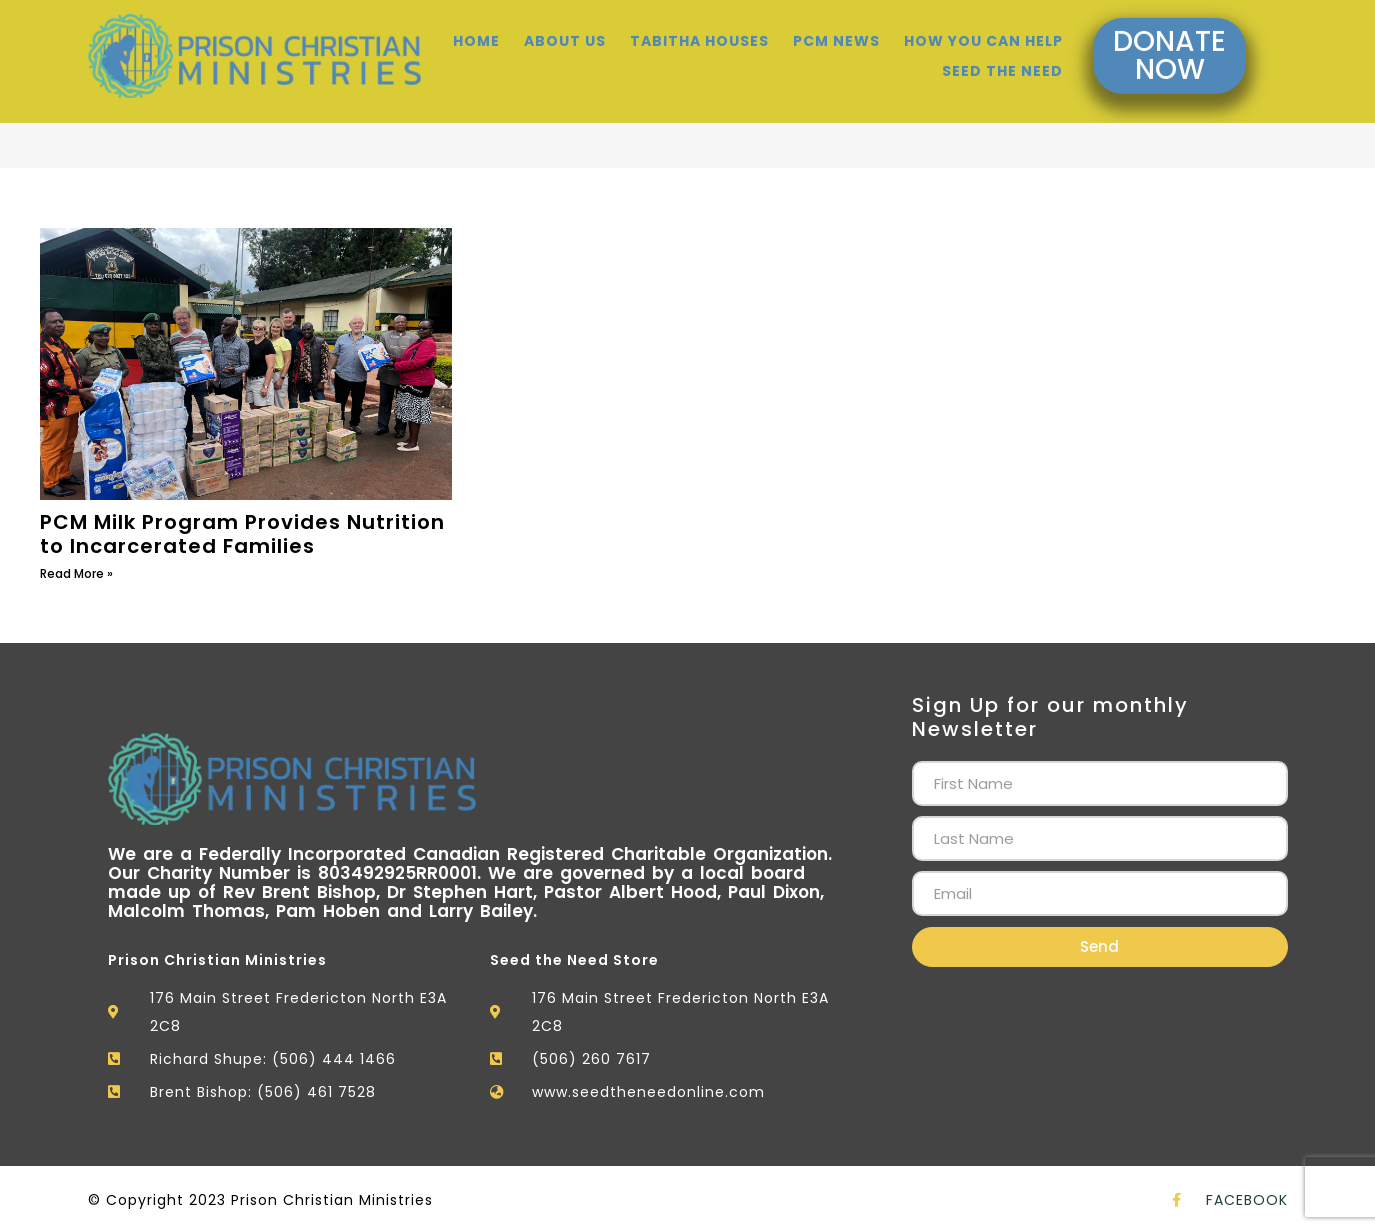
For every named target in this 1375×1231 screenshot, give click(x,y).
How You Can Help (983, 30)
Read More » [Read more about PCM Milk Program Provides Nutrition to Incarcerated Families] (76, 573)
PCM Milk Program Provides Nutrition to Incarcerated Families (242, 534)
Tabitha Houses (699, 30)
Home (476, 30)
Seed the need (1002, 60)
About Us (565, 30)
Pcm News (836, 30)
